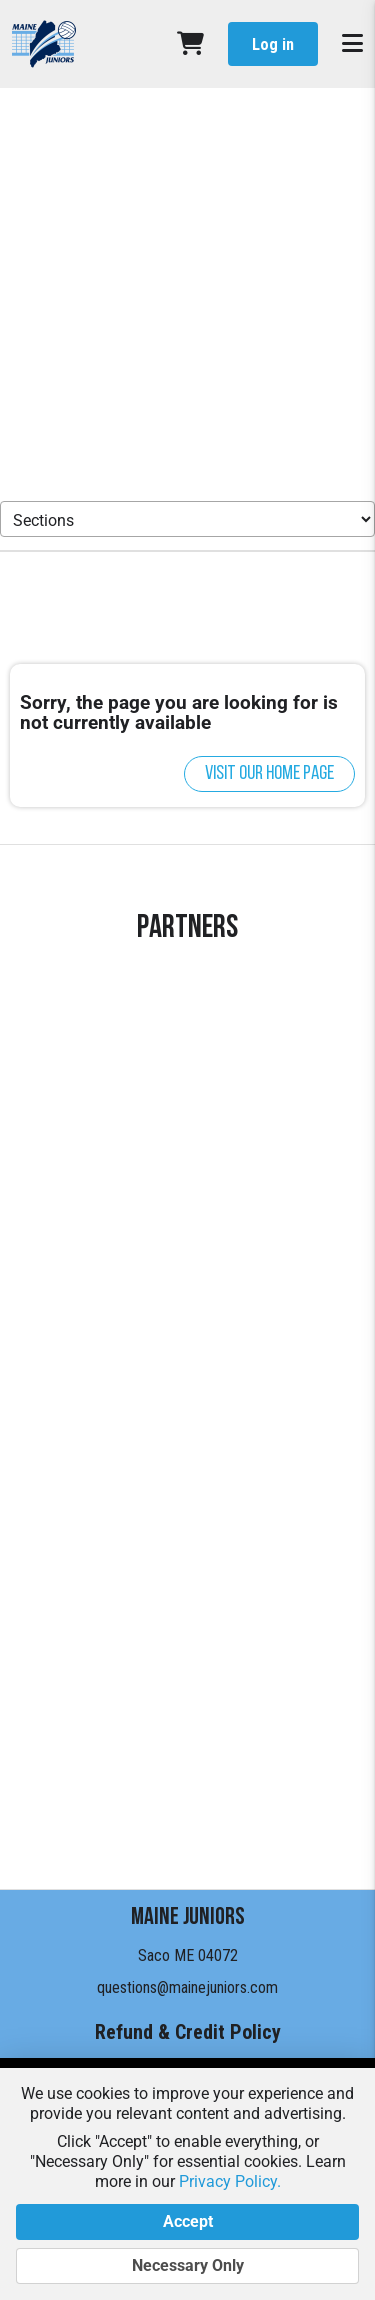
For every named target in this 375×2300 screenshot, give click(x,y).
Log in (273, 44)
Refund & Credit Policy (188, 2032)
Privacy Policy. (230, 2181)
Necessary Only (187, 2266)
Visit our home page (269, 774)
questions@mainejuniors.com (187, 1987)
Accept (187, 2222)
